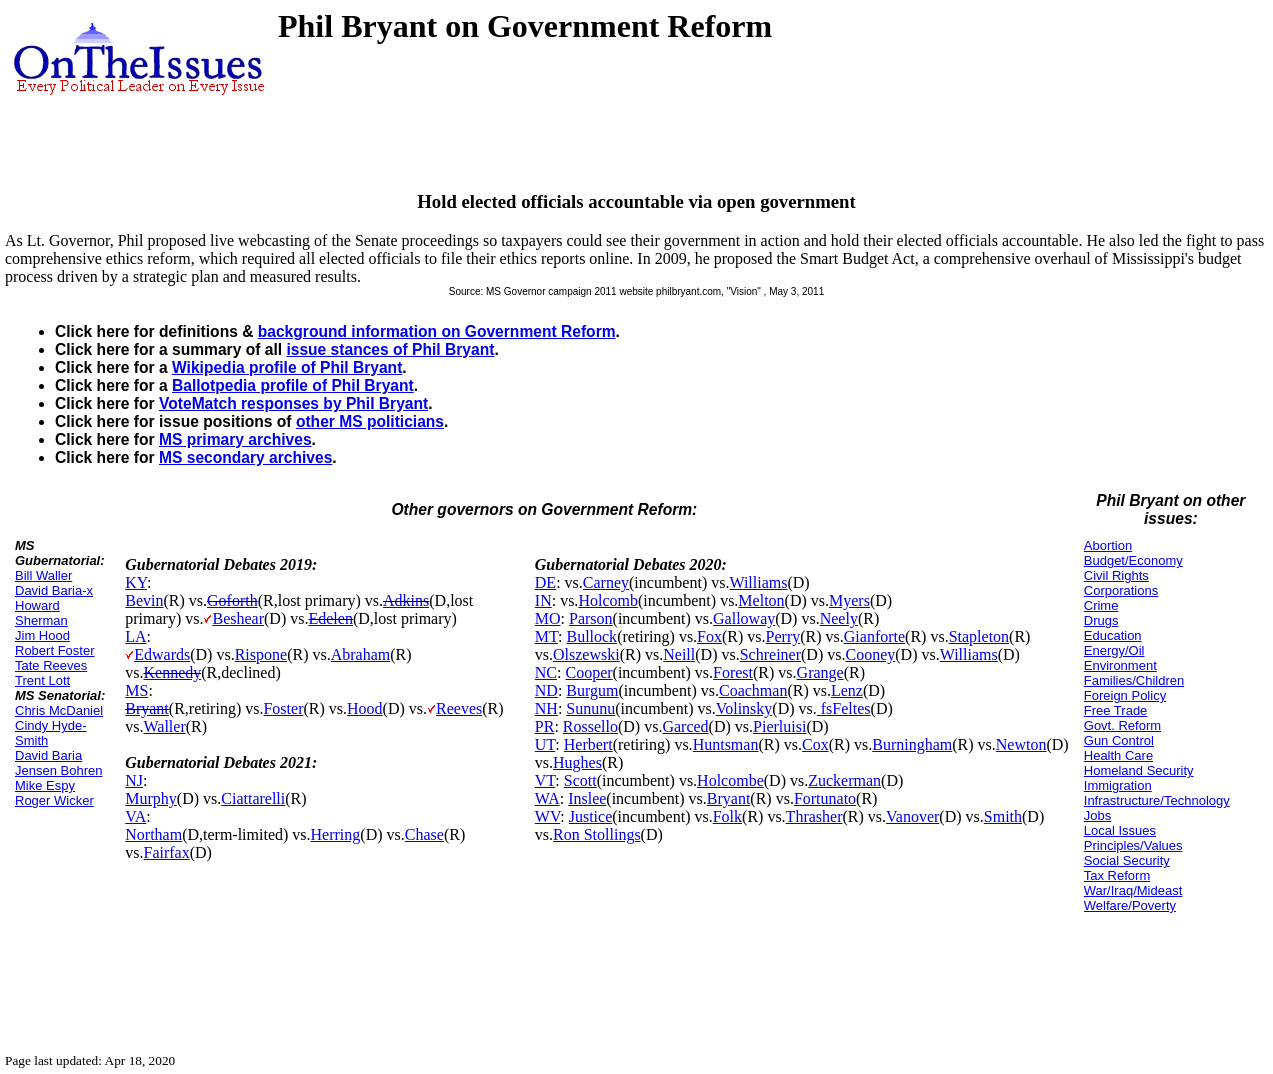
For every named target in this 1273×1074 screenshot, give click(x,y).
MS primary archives (235, 439)
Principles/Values (1133, 845)
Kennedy (172, 672)
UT (545, 744)
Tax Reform (1117, 875)
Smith (1003, 816)
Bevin (144, 600)
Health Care (1118, 755)
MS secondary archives (245, 457)
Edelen (330, 618)
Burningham (912, 744)
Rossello (590, 726)
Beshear (238, 618)
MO (548, 618)
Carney (606, 582)
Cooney (870, 654)
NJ (134, 780)
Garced (685, 726)
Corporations (1121, 590)
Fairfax (166, 852)
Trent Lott (42, 680)
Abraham (361, 654)
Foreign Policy (1125, 695)
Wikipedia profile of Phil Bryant (287, 367)
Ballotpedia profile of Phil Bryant (293, 385)
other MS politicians (370, 421)
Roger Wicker (54, 800)
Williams (758, 582)
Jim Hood (42, 635)
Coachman (753, 690)
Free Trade (1116, 710)
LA (135, 636)
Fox (709, 636)
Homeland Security (1139, 770)
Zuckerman (844, 780)
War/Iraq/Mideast (1133, 890)
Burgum (592, 690)
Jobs (1097, 815)
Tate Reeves (51, 665)
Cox (815, 744)
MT (546, 636)
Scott (580, 780)
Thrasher (814, 816)
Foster (283, 708)
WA (547, 798)
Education (1113, 635)
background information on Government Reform (437, 331)
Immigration (1118, 785)
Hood (365, 708)
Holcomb (608, 600)
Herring (336, 834)
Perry (783, 636)
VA (135, 816)
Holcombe (730, 780)
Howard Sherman (41, 613)
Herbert (588, 744)
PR (545, 726)
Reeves (459, 708)
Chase (424, 834)
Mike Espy (45, 785)
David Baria (48, 755)
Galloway (744, 618)
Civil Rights (1116, 575)
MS (136, 690)
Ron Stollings (597, 834)
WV (547, 816)
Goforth (232, 600)
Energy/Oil (1114, 650)
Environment (1120, 665)
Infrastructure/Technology (1157, 800)
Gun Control (1119, 740)
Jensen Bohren (58, 770)
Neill (679, 654)
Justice (591, 816)
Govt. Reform (1122, 725)
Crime (1101, 605)
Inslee (587, 798)
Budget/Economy (1133, 560)
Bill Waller (43, 575)
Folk (727, 816)
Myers (849, 600)
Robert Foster (54, 650)
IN (543, 600)
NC (546, 672)
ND (546, 690)
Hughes (577, 762)
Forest (733, 672)
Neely (839, 618)
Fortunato (825, 798)
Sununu (590, 708)
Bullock (591, 636)
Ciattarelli (253, 798)
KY (136, 582)
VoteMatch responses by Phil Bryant (293, 403)
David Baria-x (54, 590)
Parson (591, 618)
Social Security (1127, 860)
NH (546, 708)
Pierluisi (779, 726)
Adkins (406, 600)
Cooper (588, 672)
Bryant (147, 708)
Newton (1021, 744)
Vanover (912, 816)
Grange (820, 672)
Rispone (261, 654)
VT (545, 780)
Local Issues (1120, 830)
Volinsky (744, 708)
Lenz (847, 690)
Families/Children (1134, 680)
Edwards (162, 654)
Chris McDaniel (59, 710)
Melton (761, 600)
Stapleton (979, 636)
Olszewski (586, 654)
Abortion (1108, 545)
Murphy (151, 798)
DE (545, 582)
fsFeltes (844, 708)
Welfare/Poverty (1130, 905)
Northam (153, 834)
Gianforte (874, 636)
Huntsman (726, 744)
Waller (164, 726)
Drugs (1101, 620)
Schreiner (770, 654)
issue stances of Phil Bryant (390, 349)
